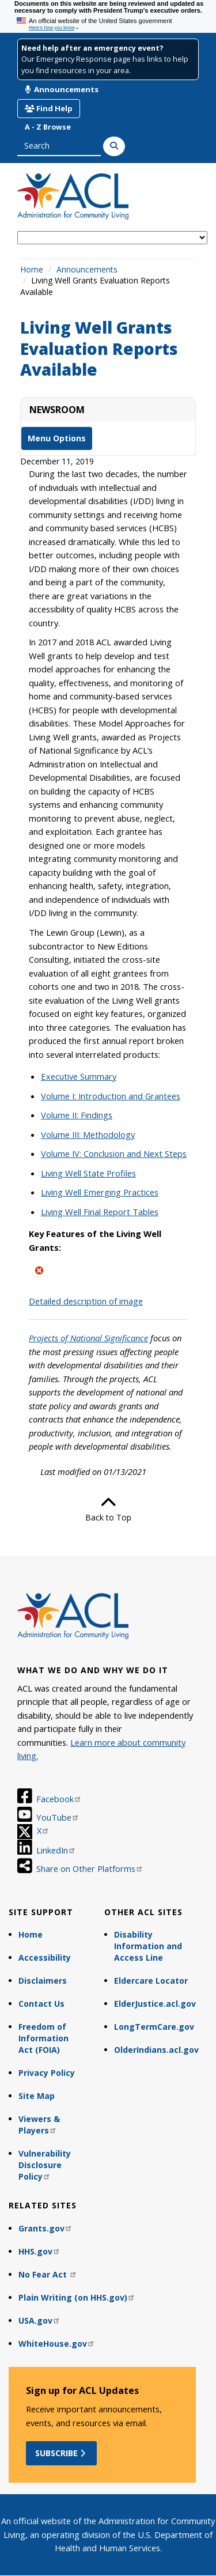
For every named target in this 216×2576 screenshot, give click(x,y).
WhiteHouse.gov (56, 2343)
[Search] (114, 146)
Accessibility (44, 1957)
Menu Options (57, 438)
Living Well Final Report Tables (99, 1211)
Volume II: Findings (76, 1115)
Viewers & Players (39, 2124)
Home (31, 269)
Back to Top (108, 1509)
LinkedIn (56, 1850)
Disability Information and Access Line (148, 1946)
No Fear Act (47, 2274)
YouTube (57, 1817)
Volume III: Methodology (88, 1134)
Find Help (49, 108)
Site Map (36, 2095)
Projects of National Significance (88, 1338)
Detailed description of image (86, 1301)
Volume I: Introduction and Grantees (110, 1096)
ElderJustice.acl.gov (155, 2003)
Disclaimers (42, 1980)
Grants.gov (45, 2228)
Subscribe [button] (61, 2453)
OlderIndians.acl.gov (156, 2049)
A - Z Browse (48, 127)
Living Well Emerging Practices (99, 1192)
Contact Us (41, 2003)
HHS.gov (39, 2251)
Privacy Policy (46, 2072)
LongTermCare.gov (154, 2026)
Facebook (59, 1799)
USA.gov (39, 2320)
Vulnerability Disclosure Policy (44, 2165)
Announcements (61, 89)
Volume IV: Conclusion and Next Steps (114, 1153)
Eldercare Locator (151, 1980)
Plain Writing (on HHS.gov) (76, 2297)
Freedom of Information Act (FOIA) (43, 2038)
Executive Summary (78, 1076)
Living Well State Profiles (88, 1173)
